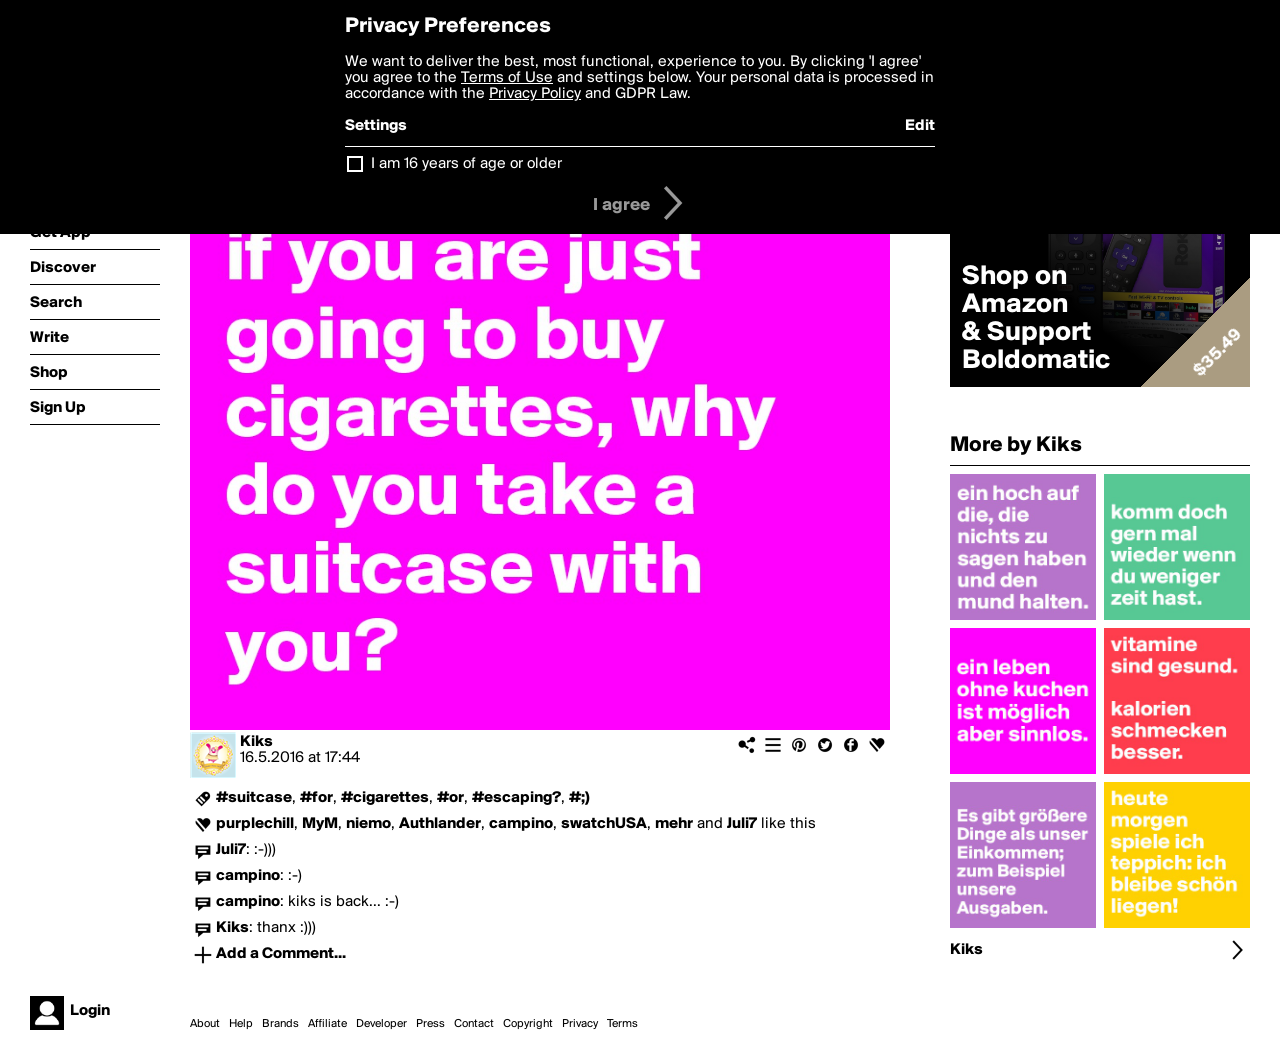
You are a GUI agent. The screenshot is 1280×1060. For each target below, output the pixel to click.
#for (316, 798)
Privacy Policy (535, 94)
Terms (622, 1024)
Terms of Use (507, 78)
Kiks (256, 742)
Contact (474, 1024)
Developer (381, 1024)
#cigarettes (385, 798)
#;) (579, 798)
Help (241, 1024)
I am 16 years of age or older (466, 164)
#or (450, 798)
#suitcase (254, 798)
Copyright (528, 1024)
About (205, 1024)
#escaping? (516, 798)
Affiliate (327, 1024)
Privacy (580, 1024)
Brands (280, 1024)
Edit (920, 126)
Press (430, 1024)
